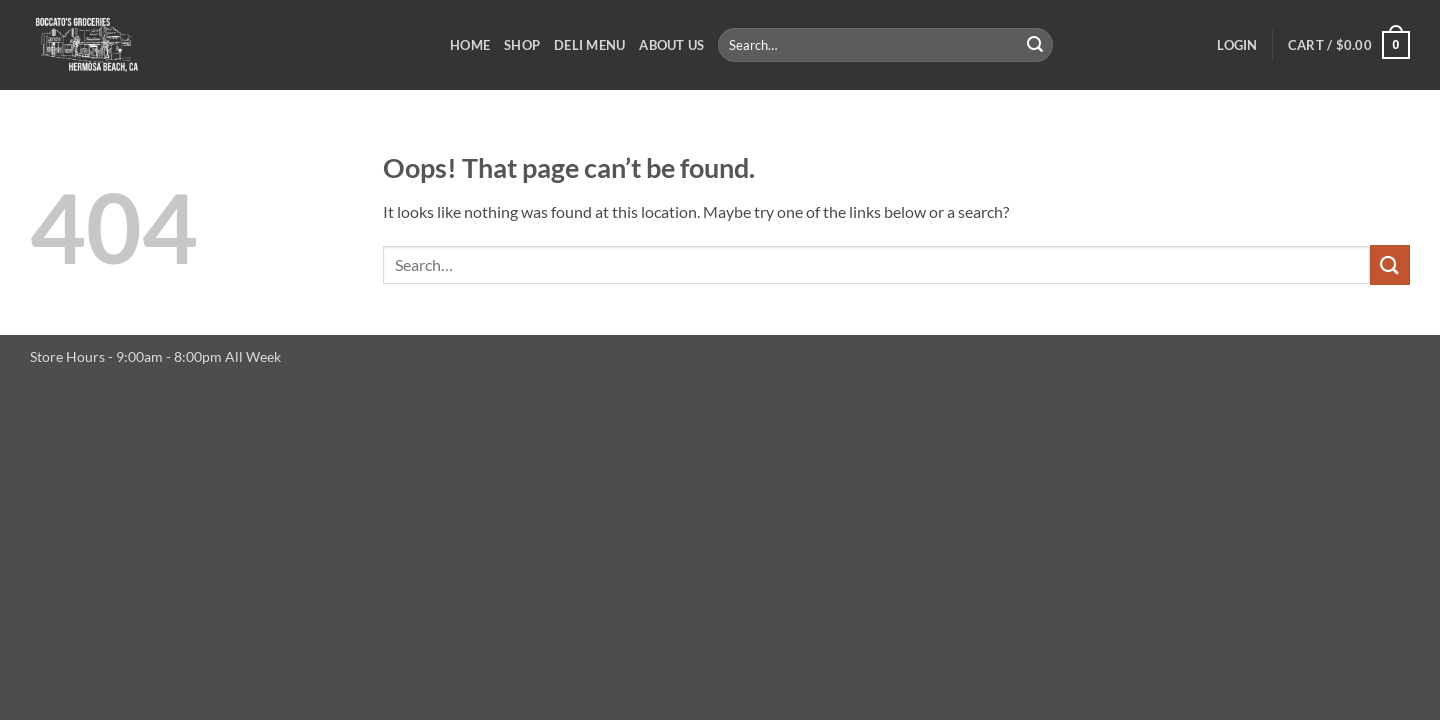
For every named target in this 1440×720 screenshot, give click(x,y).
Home (470, 45)
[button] (1237, 45)
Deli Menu (589, 45)
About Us (671, 45)
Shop (522, 45)
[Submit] (1035, 45)
